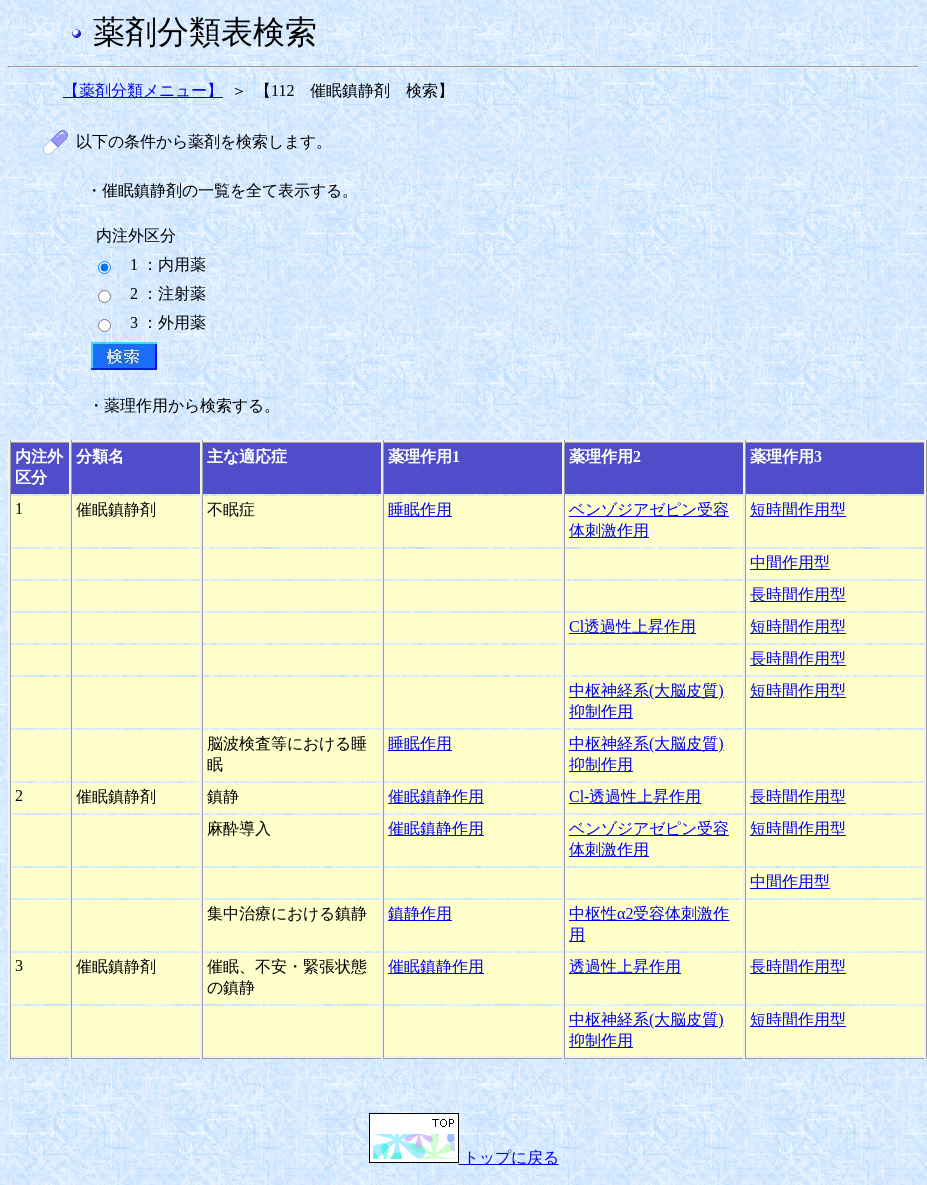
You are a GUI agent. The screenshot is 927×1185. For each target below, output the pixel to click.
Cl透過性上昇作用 (632, 626)
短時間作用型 (798, 509)
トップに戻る (464, 1157)
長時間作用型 (798, 594)
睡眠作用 (420, 509)
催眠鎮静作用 (436, 796)
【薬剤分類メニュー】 (143, 90)
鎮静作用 (420, 913)
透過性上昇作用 (625, 966)
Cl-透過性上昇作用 (635, 796)
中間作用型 (790, 562)
